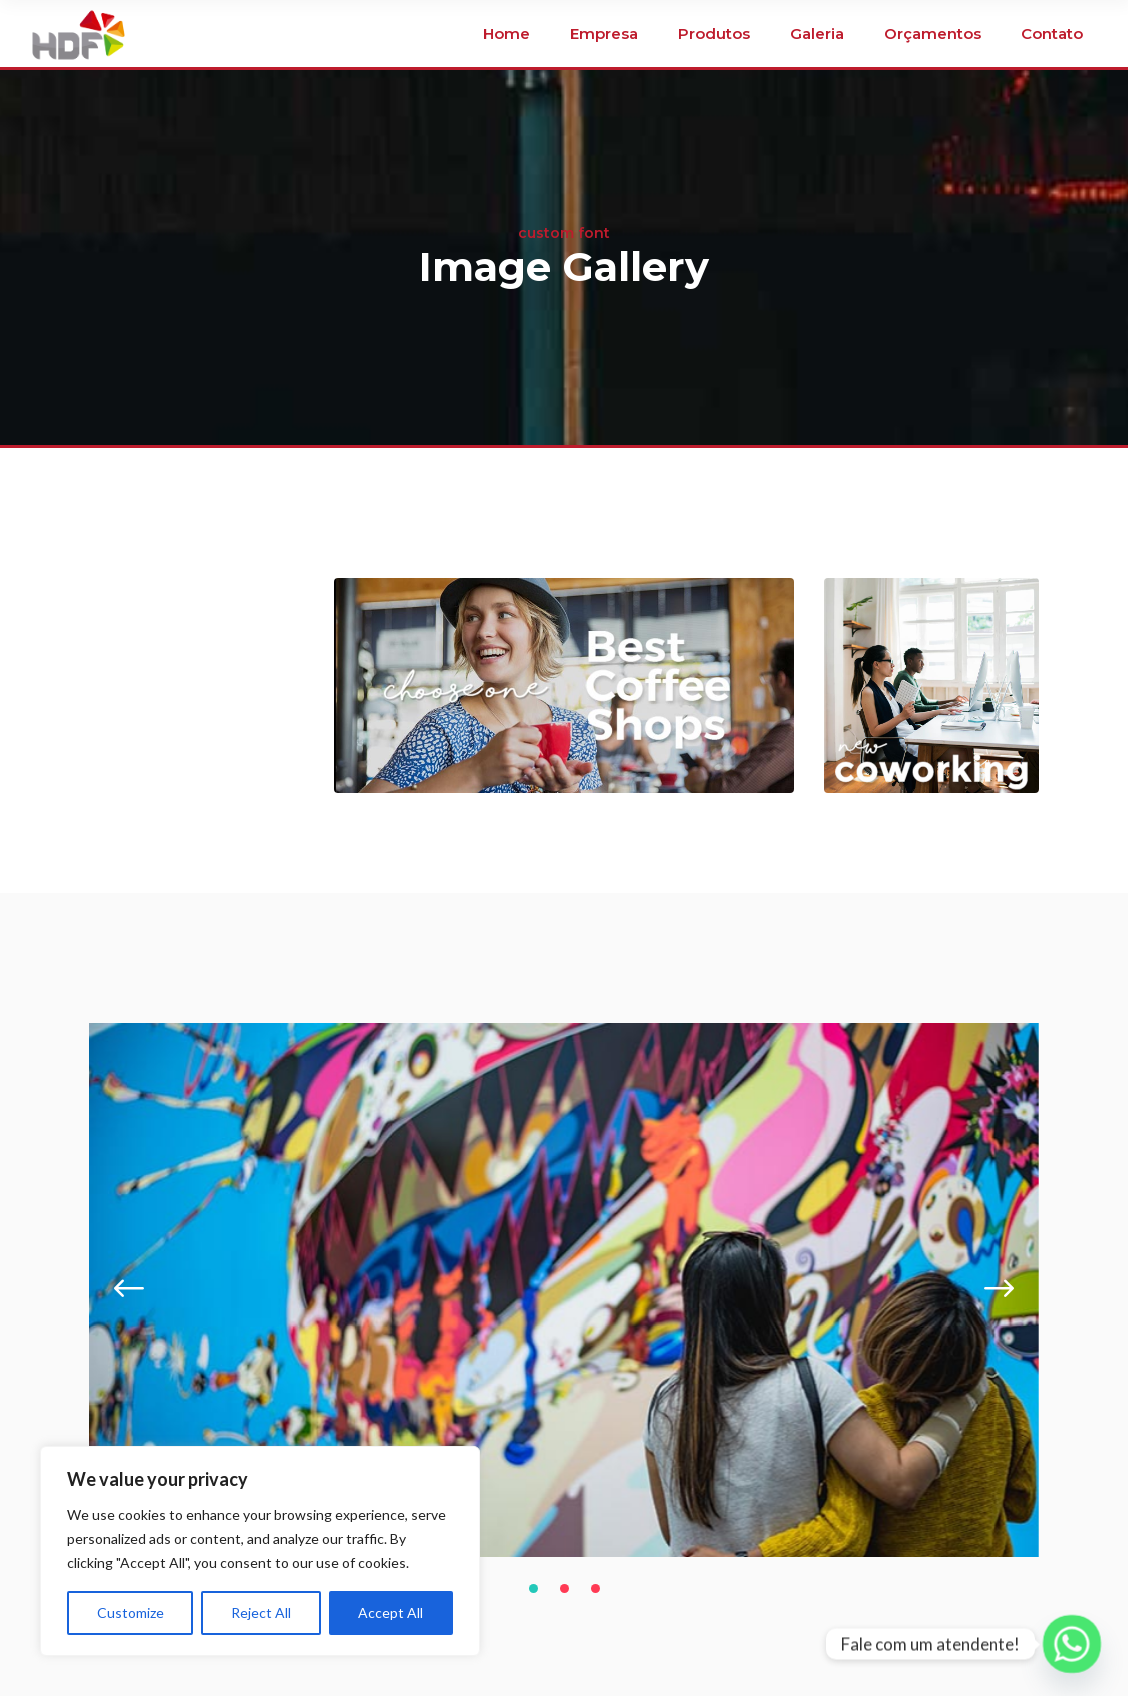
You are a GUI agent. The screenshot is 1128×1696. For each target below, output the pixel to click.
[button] (533, 1587)
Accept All (390, 1612)
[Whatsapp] (1072, 1644)
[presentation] (129, 1290)
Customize (130, 1612)
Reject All (261, 1612)
